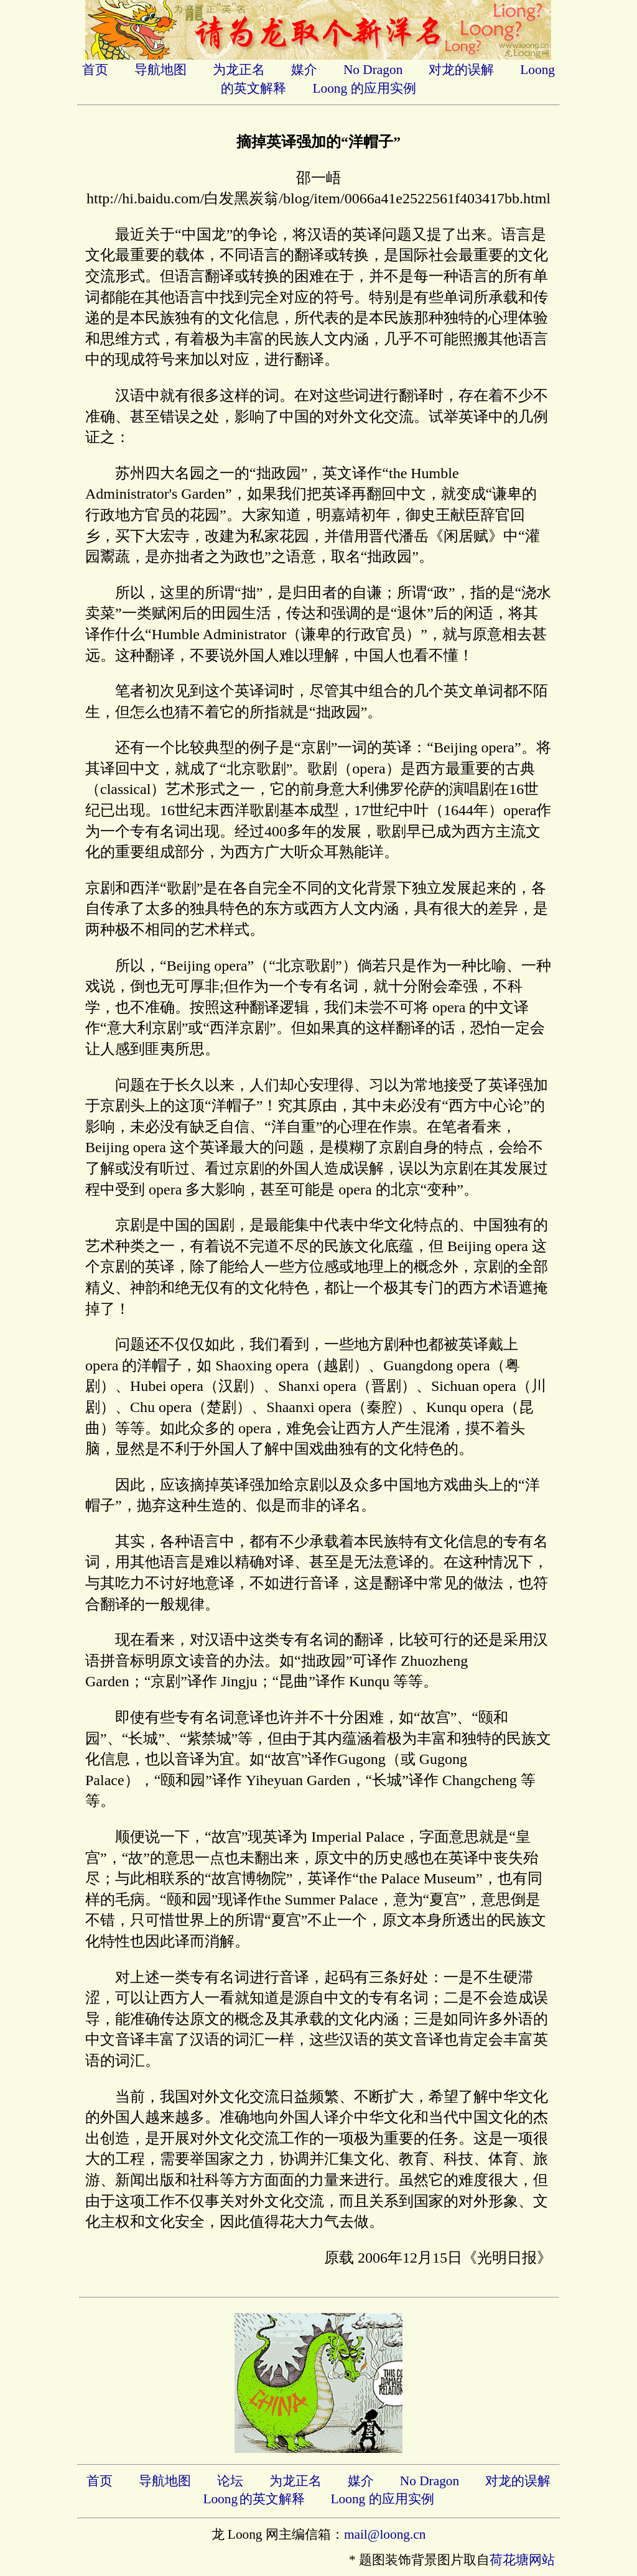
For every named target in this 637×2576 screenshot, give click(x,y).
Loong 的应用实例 (364, 88)
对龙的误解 (461, 69)
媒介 (304, 69)
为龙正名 (239, 69)
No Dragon (372, 69)
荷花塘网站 (522, 2559)
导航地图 (160, 69)
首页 (95, 69)
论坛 (230, 2480)
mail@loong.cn (385, 2534)
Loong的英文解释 (253, 2498)
